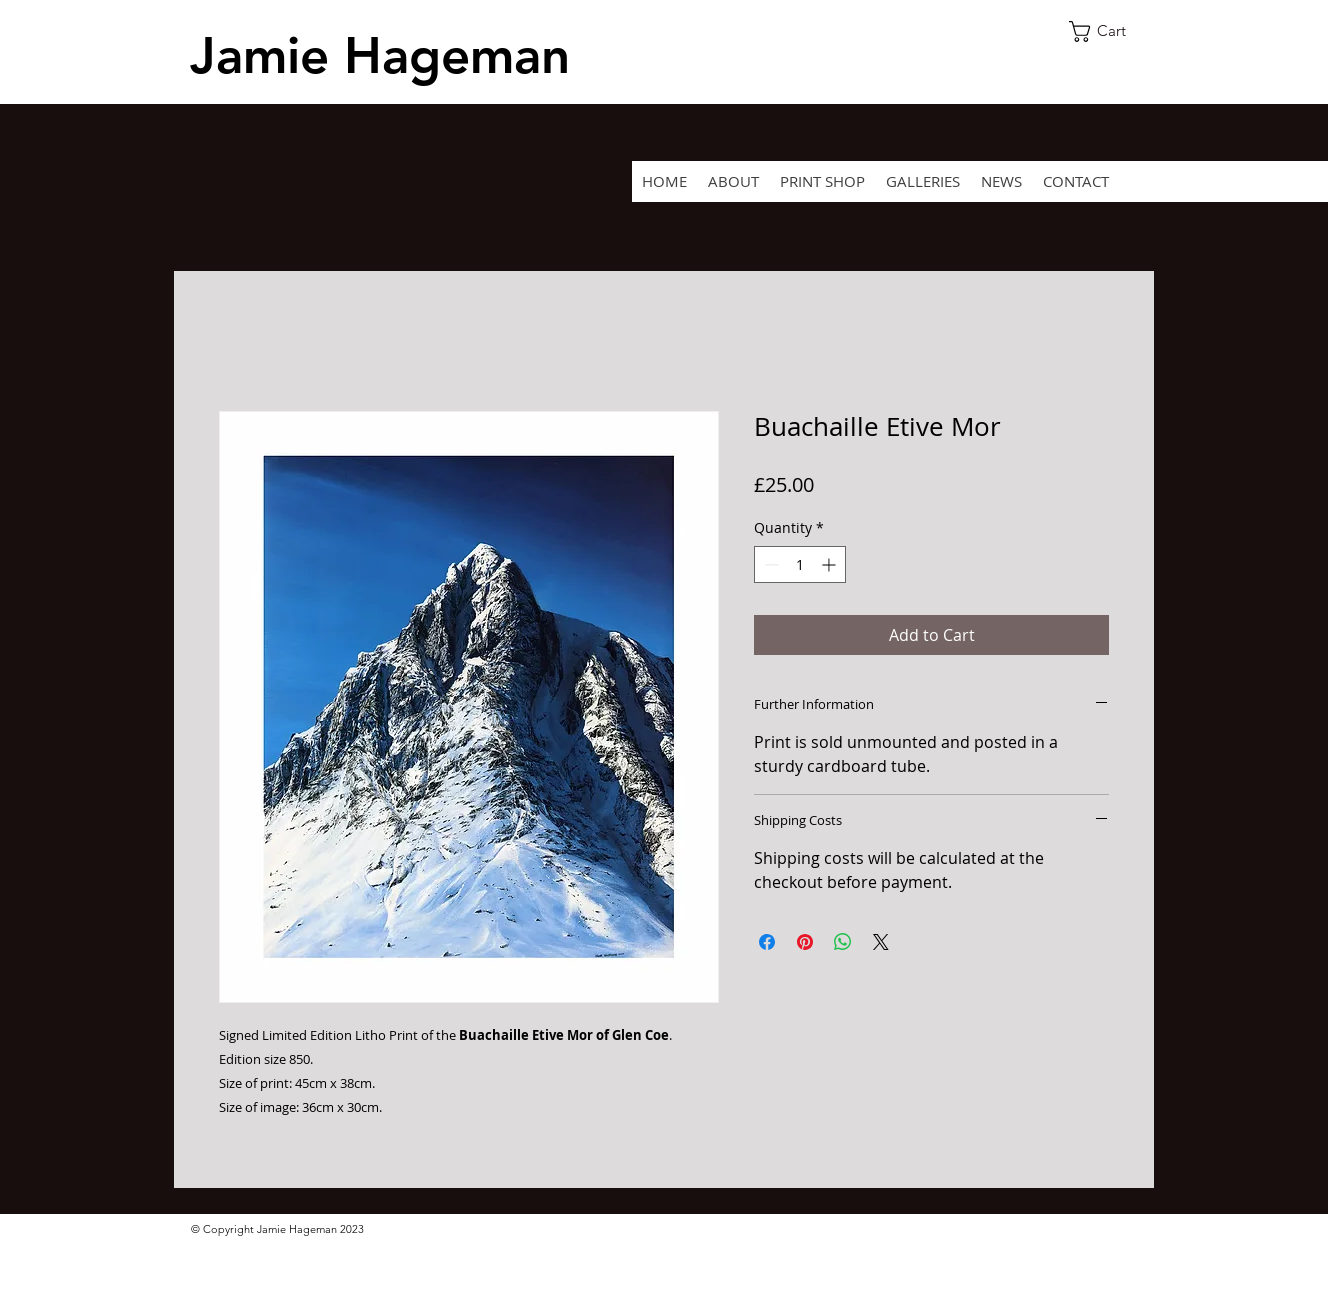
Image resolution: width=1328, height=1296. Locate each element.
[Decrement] (769, 564)
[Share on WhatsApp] (843, 942)
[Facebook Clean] (1040, 1257)
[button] (1108, 31)
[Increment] (830, 564)
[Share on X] (881, 942)
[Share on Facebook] (767, 942)
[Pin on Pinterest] (805, 942)
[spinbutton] (800, 564)
